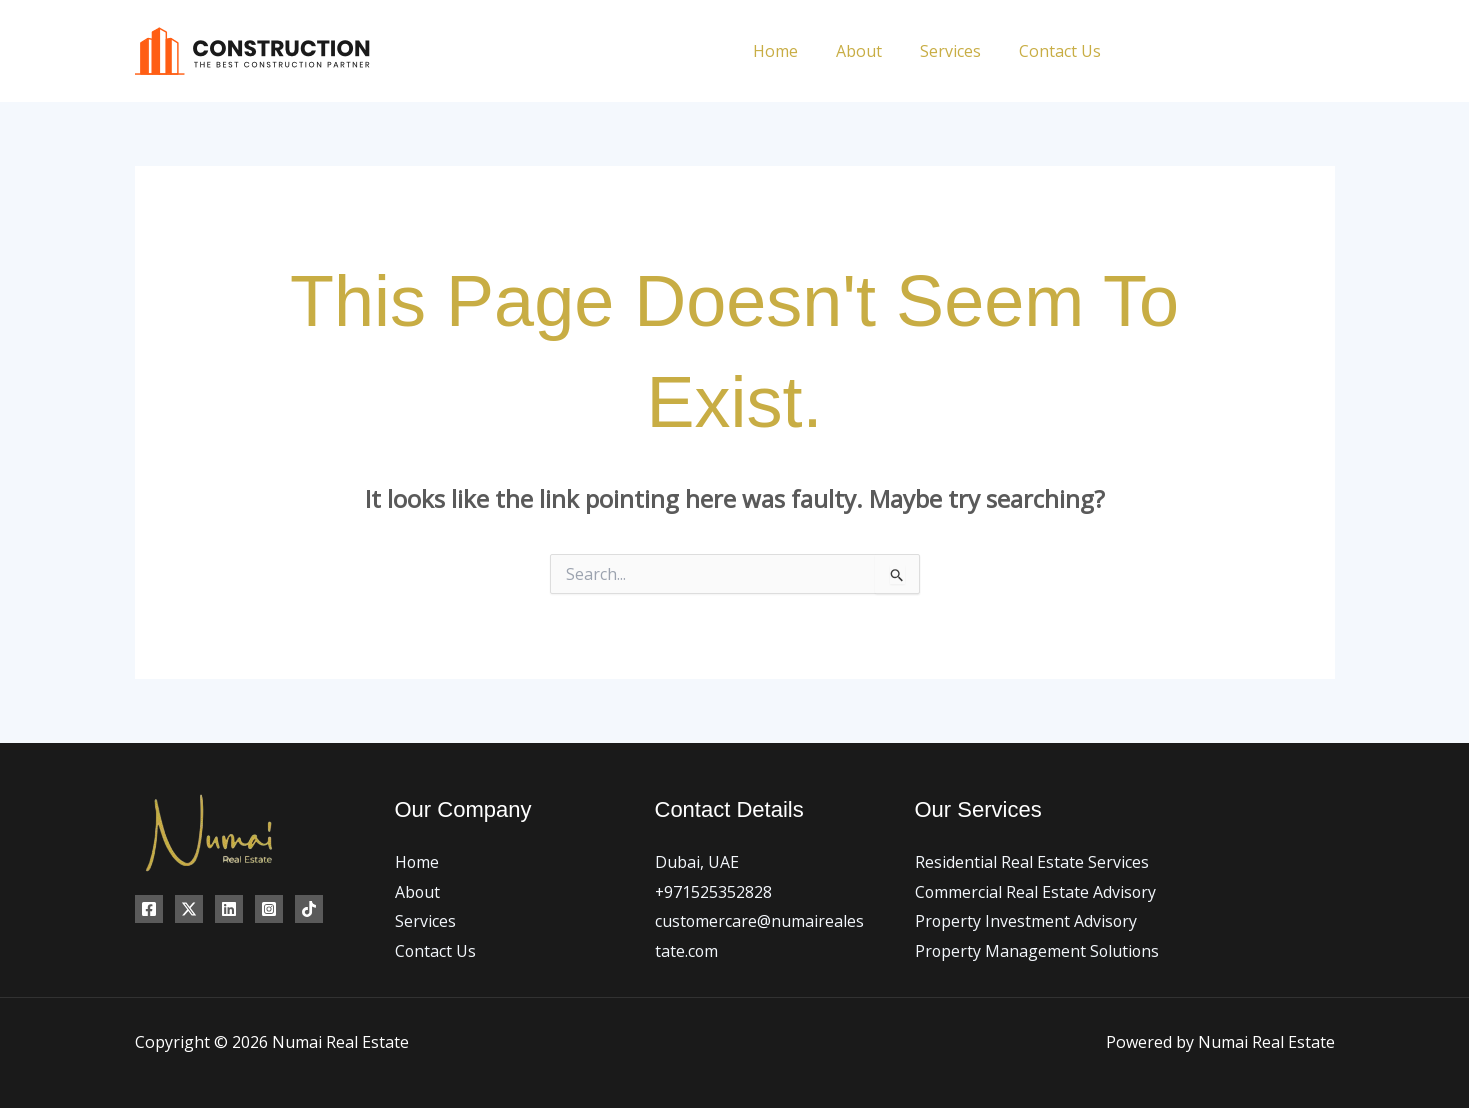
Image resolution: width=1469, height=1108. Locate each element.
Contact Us (1063, 51)
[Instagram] (1237, 51)
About (874, 51)
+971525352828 (714, 892)
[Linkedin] (1282, 51)
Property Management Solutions (1038, 951)
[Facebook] (1147, 51)
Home (796, 51)
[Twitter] (1192, 51)
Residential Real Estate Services (1032, 862)
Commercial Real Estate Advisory (1036, 892)
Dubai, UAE (697, 862)
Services (959, 51)
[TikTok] (1327, 51)
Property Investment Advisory (1027, 921)
